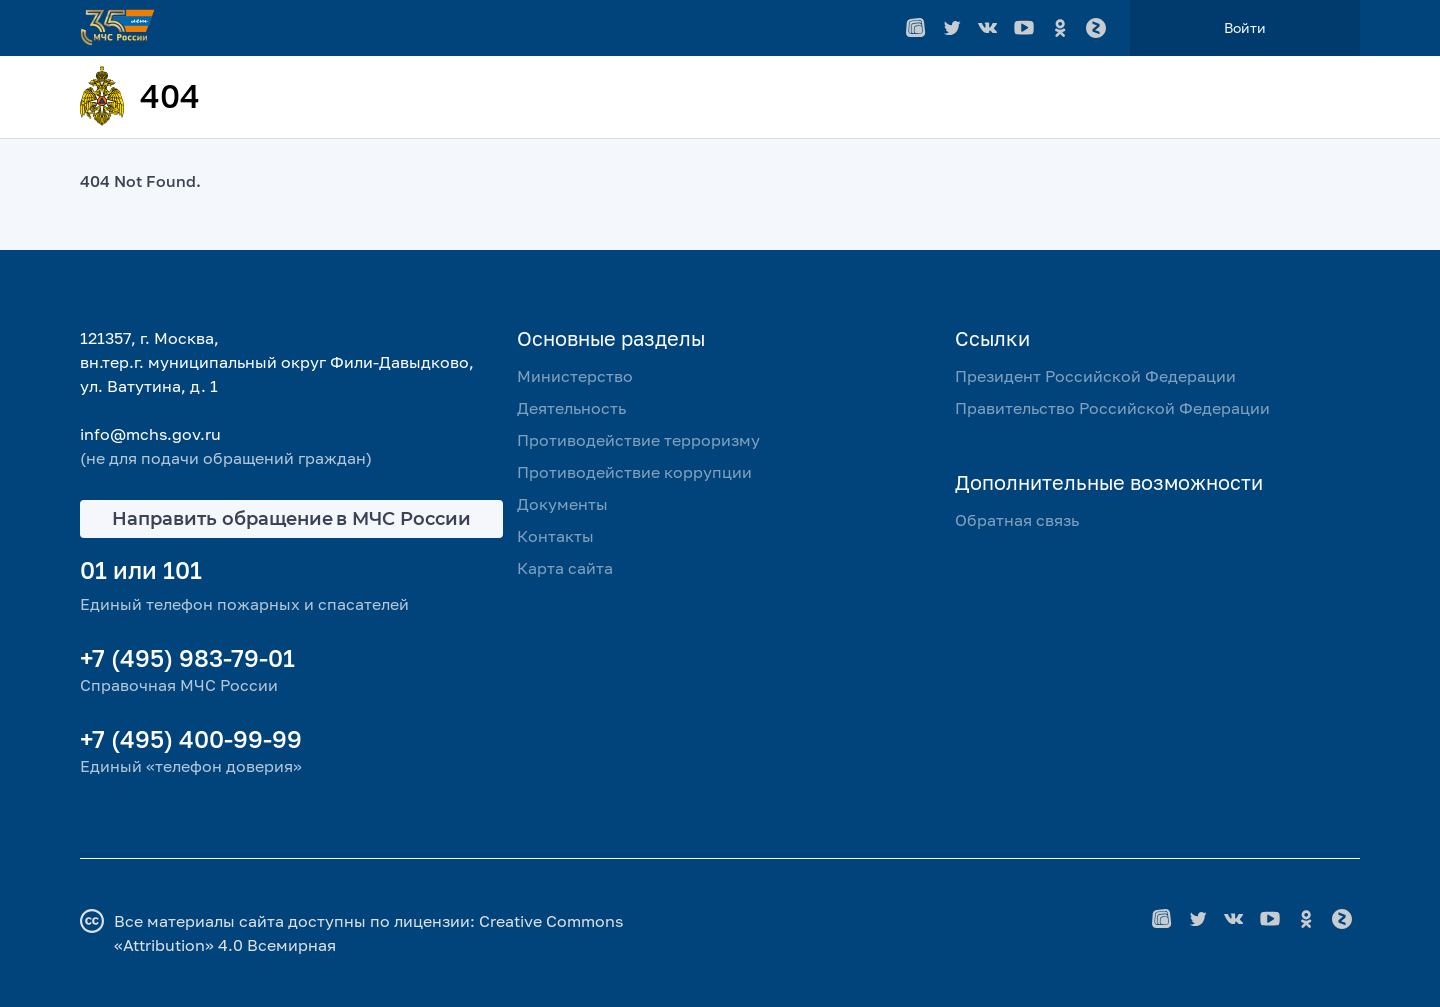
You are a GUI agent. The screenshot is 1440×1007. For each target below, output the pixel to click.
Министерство (575, 376)
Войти (1245, 27)
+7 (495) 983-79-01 (187, 657)
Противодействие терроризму (638, 440)
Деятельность (571, 408)
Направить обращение (291, 519)
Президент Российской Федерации (1095, 376)
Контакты (555, 536)
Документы (562, 504)
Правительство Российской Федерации (1112, 408)
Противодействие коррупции (634, 472)
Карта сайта (565, 568)
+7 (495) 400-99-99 (191, 738)
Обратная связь (1017, 520)
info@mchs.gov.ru (150, 434)
